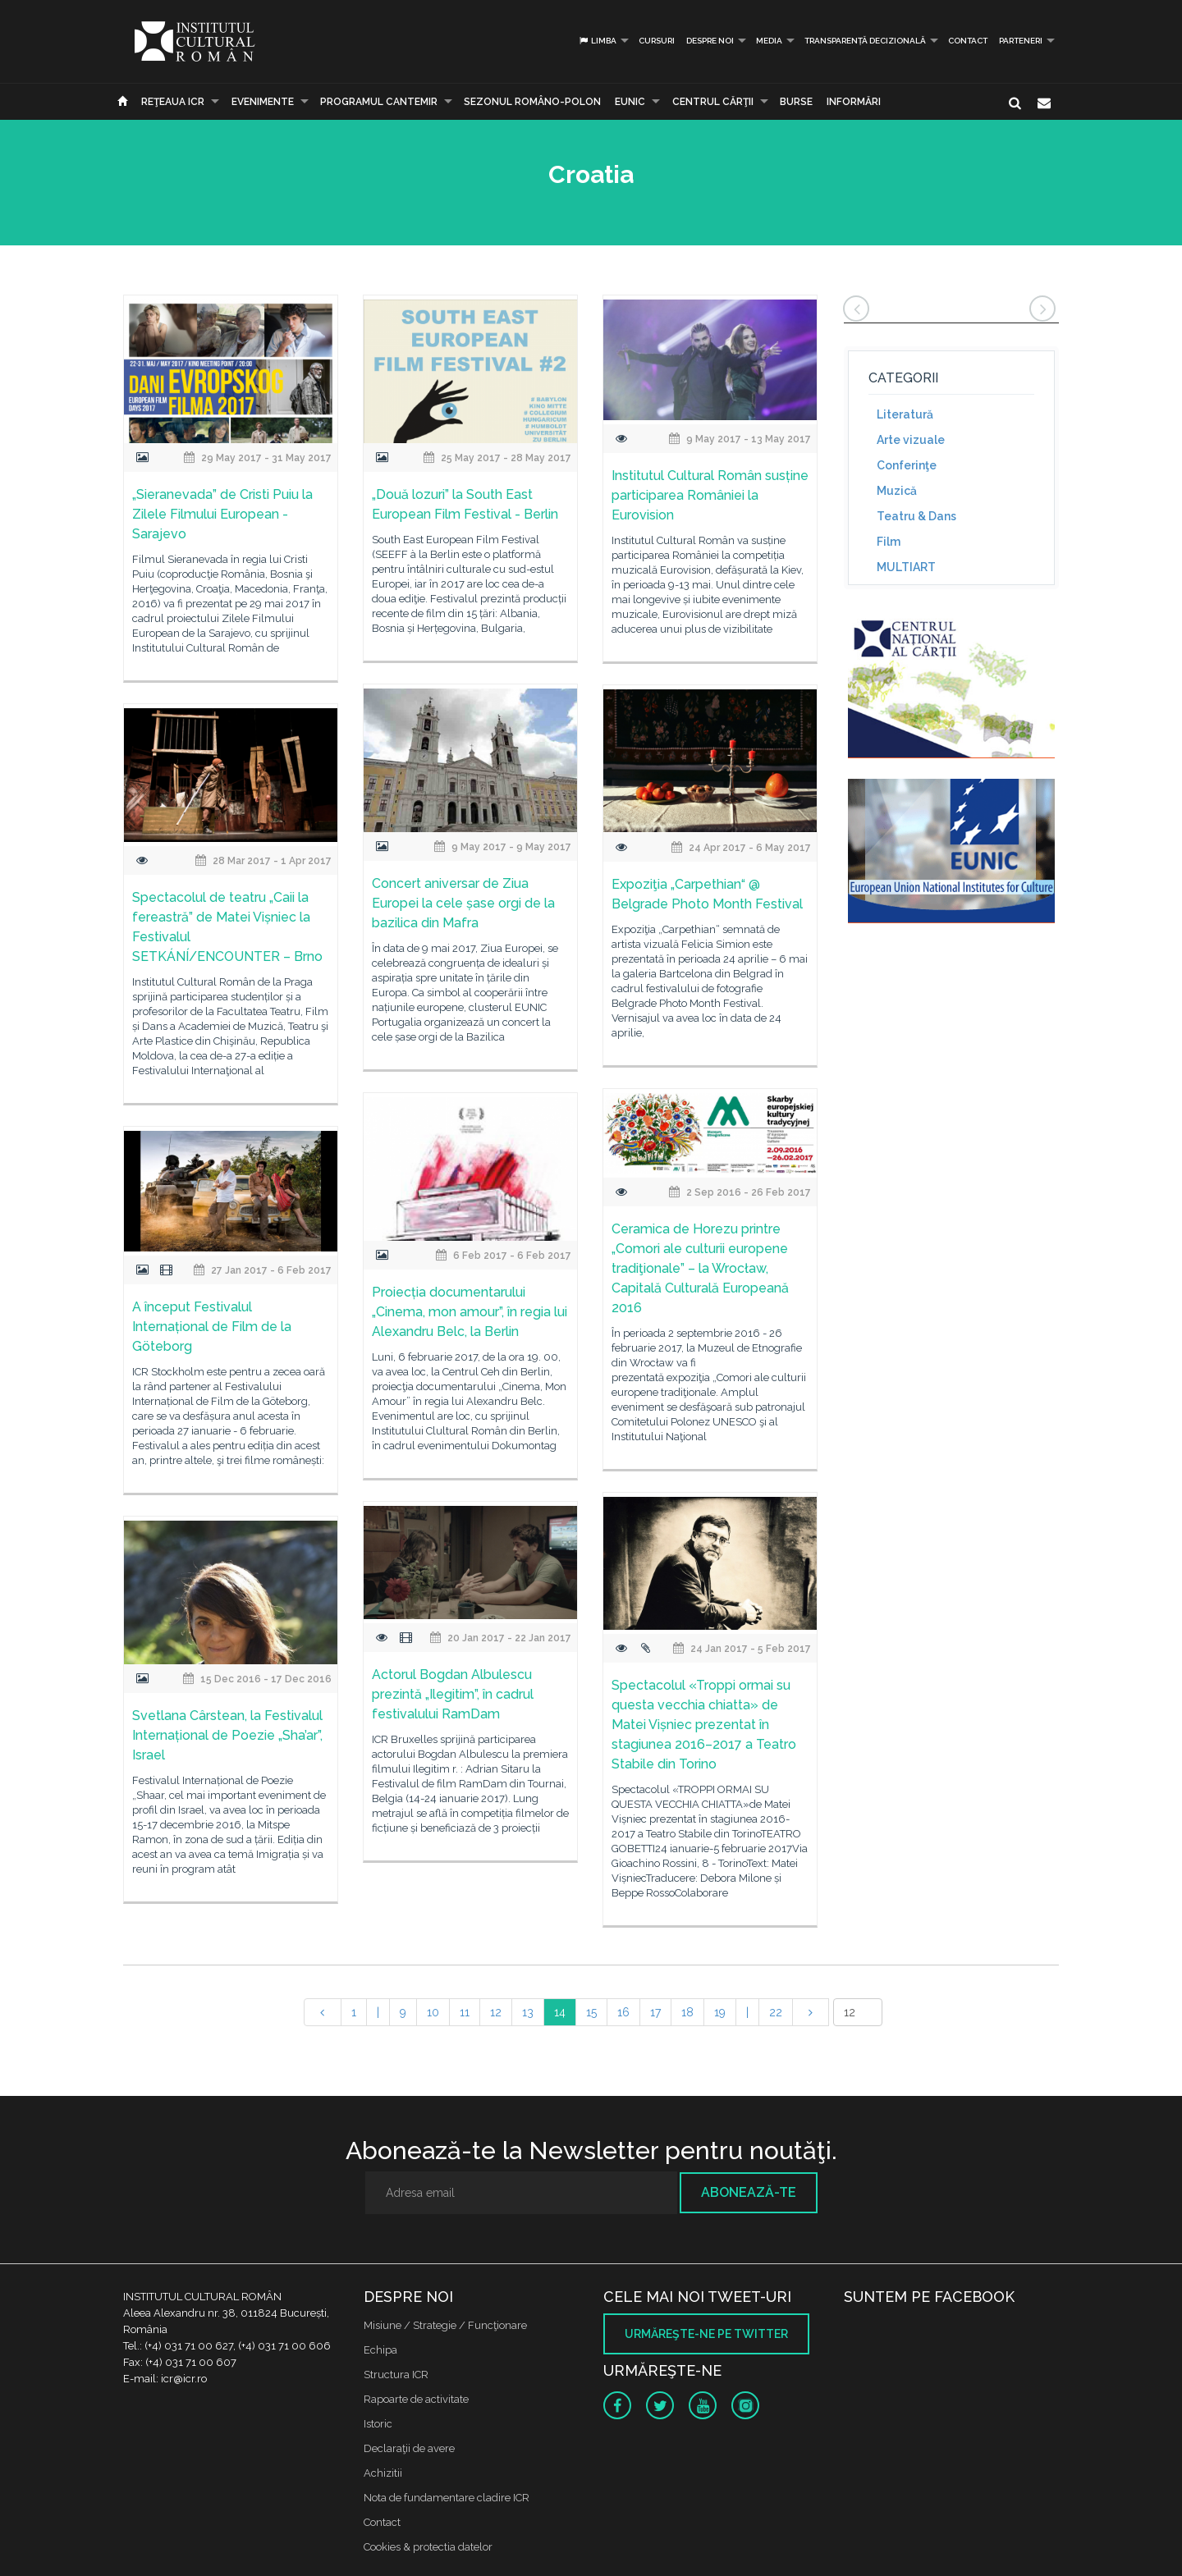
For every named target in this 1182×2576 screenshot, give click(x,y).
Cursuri (657, 40)
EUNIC (630, 102)
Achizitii (383, 2473)
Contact (967, 40)
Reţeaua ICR (172, 102)
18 (687, 2012)
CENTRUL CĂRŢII (713, 102)
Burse (796, 102)
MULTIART (906, 567)
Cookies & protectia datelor (428, 2547)
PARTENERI (1020, 40)
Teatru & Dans (916, 516)
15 (591, 2012)
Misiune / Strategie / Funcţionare (445, 2325)
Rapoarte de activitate (416, 2399)
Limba (597, 40)
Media (769, 40)
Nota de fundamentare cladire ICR (446, 2497)
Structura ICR (396, 2374)
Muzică (897, 490)
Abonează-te (748, 2192)
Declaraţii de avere (409, 2448)
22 (775, 2012)
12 (496, 2012)
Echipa (380, 2350)
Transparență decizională (865, 40)
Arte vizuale (911, 439)
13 (528, 2012)
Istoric (378, 2424)
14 (560, 2012)
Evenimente (262, 102)
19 (720, 2012)
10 (433, 2012)
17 (655, 2012)
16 (623, 2012)
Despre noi (710, 40)
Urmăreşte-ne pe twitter (706, 2333)
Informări (854, 102)
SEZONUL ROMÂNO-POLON (532, 102)
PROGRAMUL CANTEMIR (379, 102)
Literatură (905, 414)
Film (888, 541)
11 (465, 2012)
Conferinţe (907, 465)
